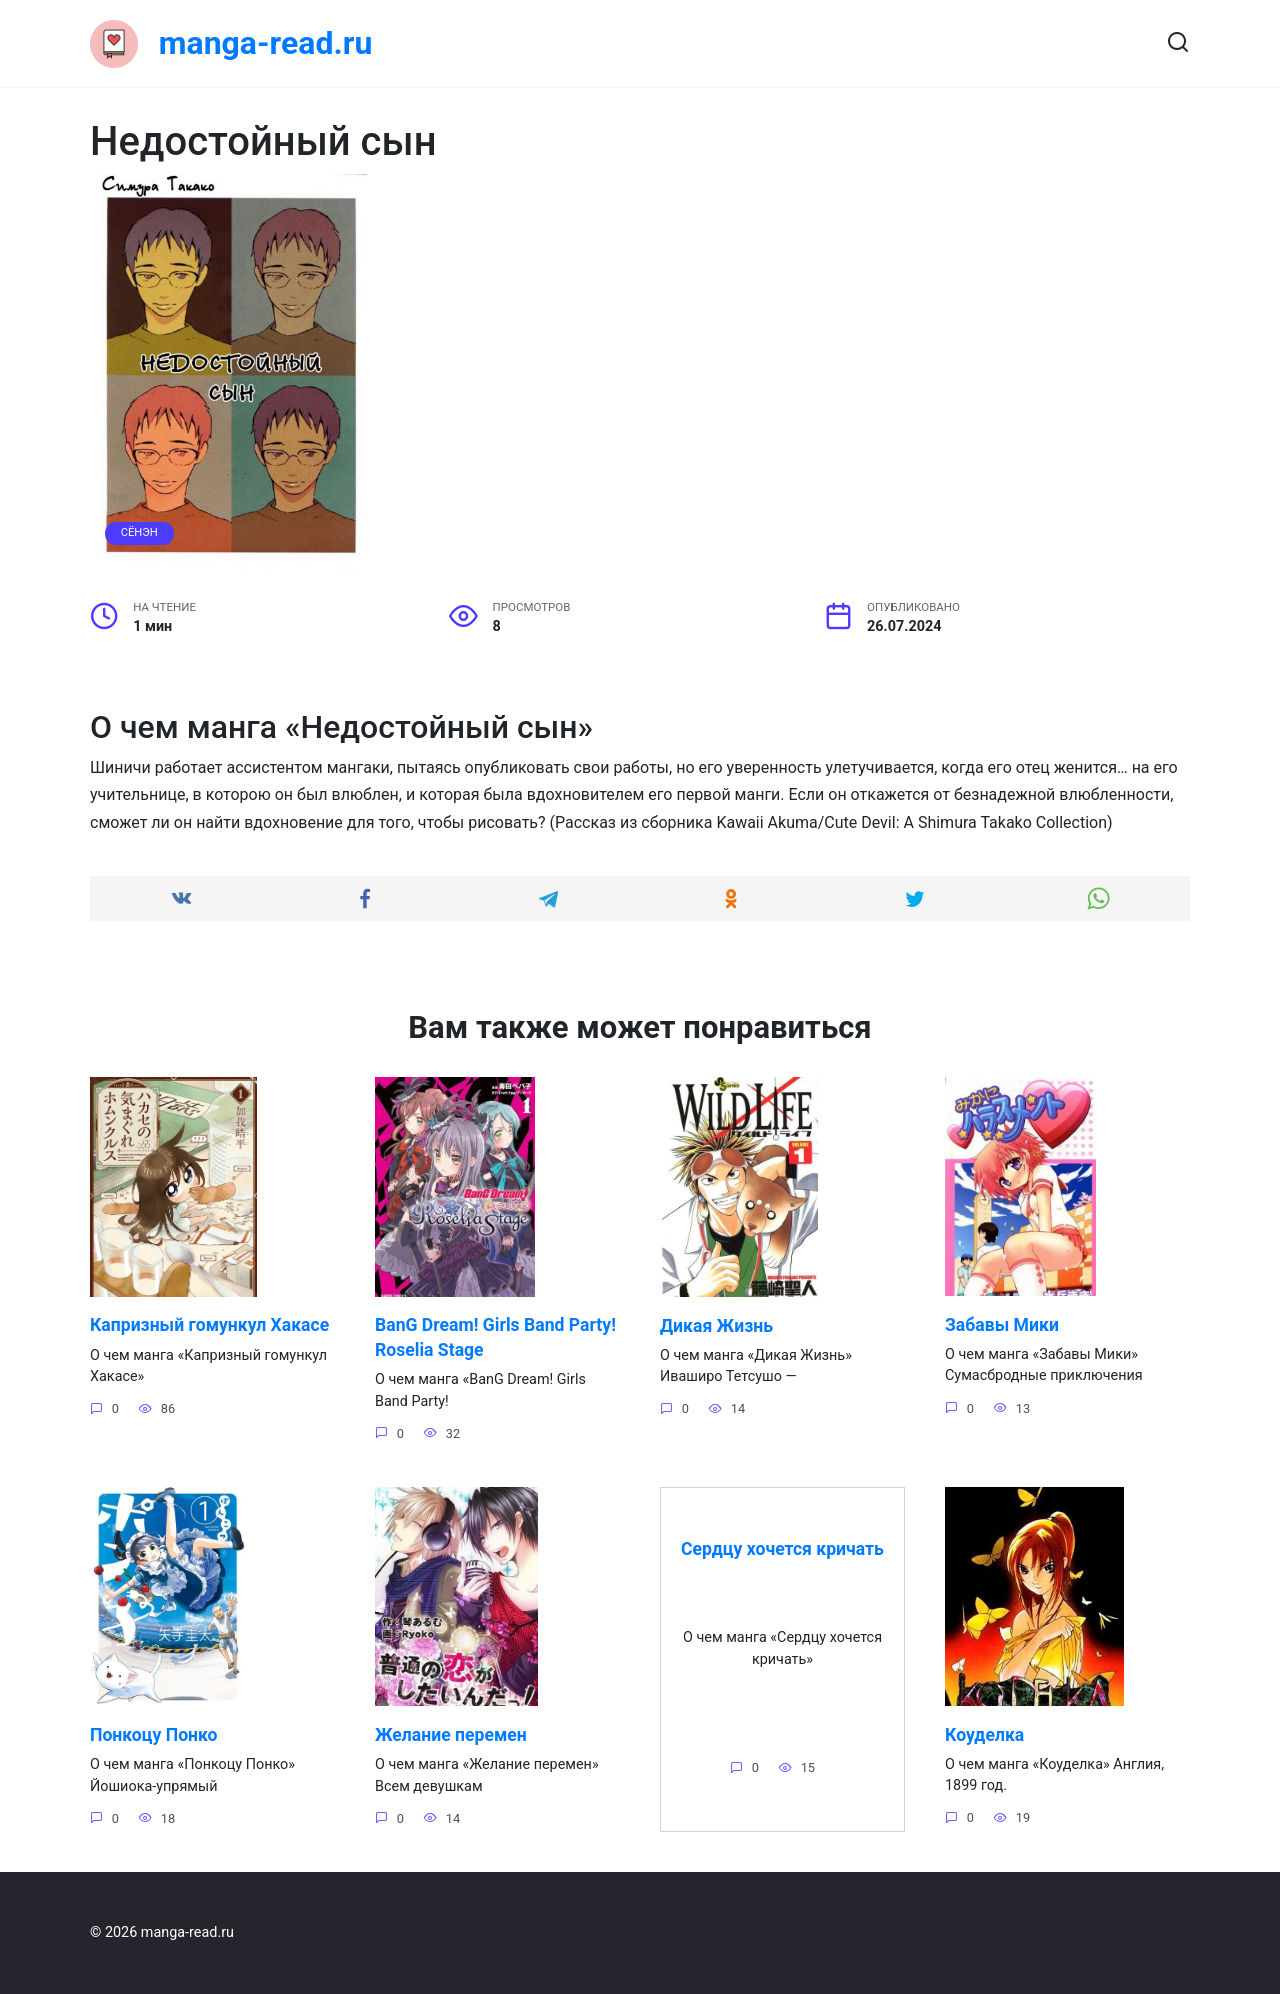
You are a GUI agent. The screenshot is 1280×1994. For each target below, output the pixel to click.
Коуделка (984, 1735)
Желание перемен (451, 1735)
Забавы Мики (1002, 1324)
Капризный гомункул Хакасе (209, 1325)
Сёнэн (139, 532)
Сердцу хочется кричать (782, 1549)
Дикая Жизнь (716, 1325)
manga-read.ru (266, 43)
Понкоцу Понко (153, 1735)
